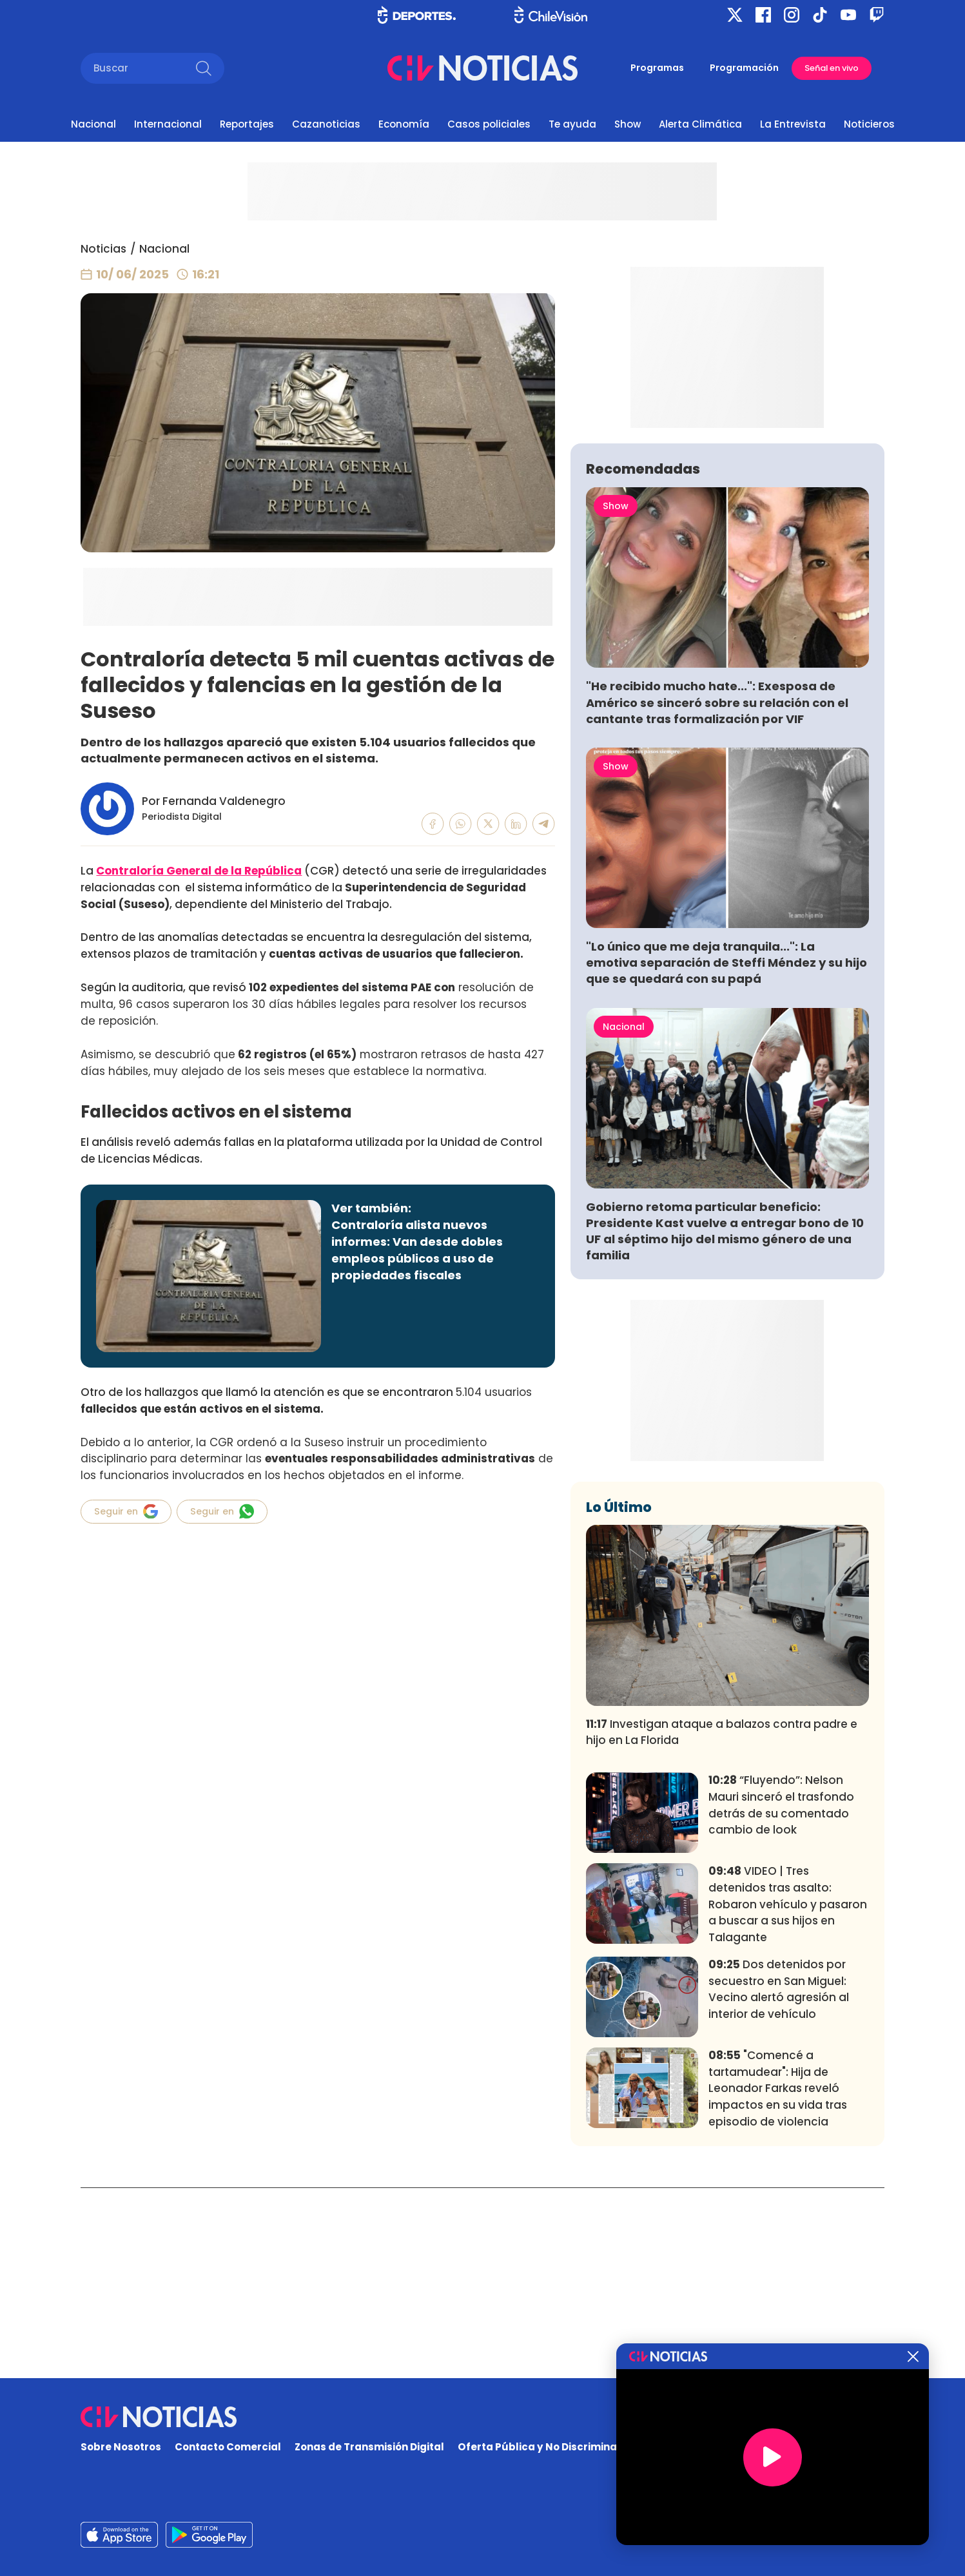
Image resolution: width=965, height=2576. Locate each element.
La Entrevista (793, 124)
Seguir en (126, 1511)
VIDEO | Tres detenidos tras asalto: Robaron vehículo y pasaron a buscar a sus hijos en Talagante (787, 2095)
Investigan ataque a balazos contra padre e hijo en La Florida (721, 1922)
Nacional (93, 124)
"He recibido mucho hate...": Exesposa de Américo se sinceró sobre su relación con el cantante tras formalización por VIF (717, 893)
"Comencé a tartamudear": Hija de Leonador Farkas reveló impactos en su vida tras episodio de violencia (777, 2279)
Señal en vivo (831, 68)
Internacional (168, 124)
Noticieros (869, 124)
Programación (744, 67)
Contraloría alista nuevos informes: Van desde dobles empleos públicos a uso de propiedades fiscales (417, 1250)
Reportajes (247, 124)
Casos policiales (489, 124)
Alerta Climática (700, 124)
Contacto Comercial (228, 2447)
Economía (403, 124)
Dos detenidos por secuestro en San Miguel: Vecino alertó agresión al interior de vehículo (778, 2180)
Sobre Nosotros (121, 2447)
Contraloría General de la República (199, 870)
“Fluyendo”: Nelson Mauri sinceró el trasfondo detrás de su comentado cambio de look (781, 1995)
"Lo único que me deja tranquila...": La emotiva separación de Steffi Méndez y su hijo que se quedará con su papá (726, 1153)
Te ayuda (572, 124)
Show (627, 124)
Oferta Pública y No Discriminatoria (550, 2447)
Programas (657, 67)
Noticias (103, 249)
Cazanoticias (326, 124)
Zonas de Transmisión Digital (369, 2447)
